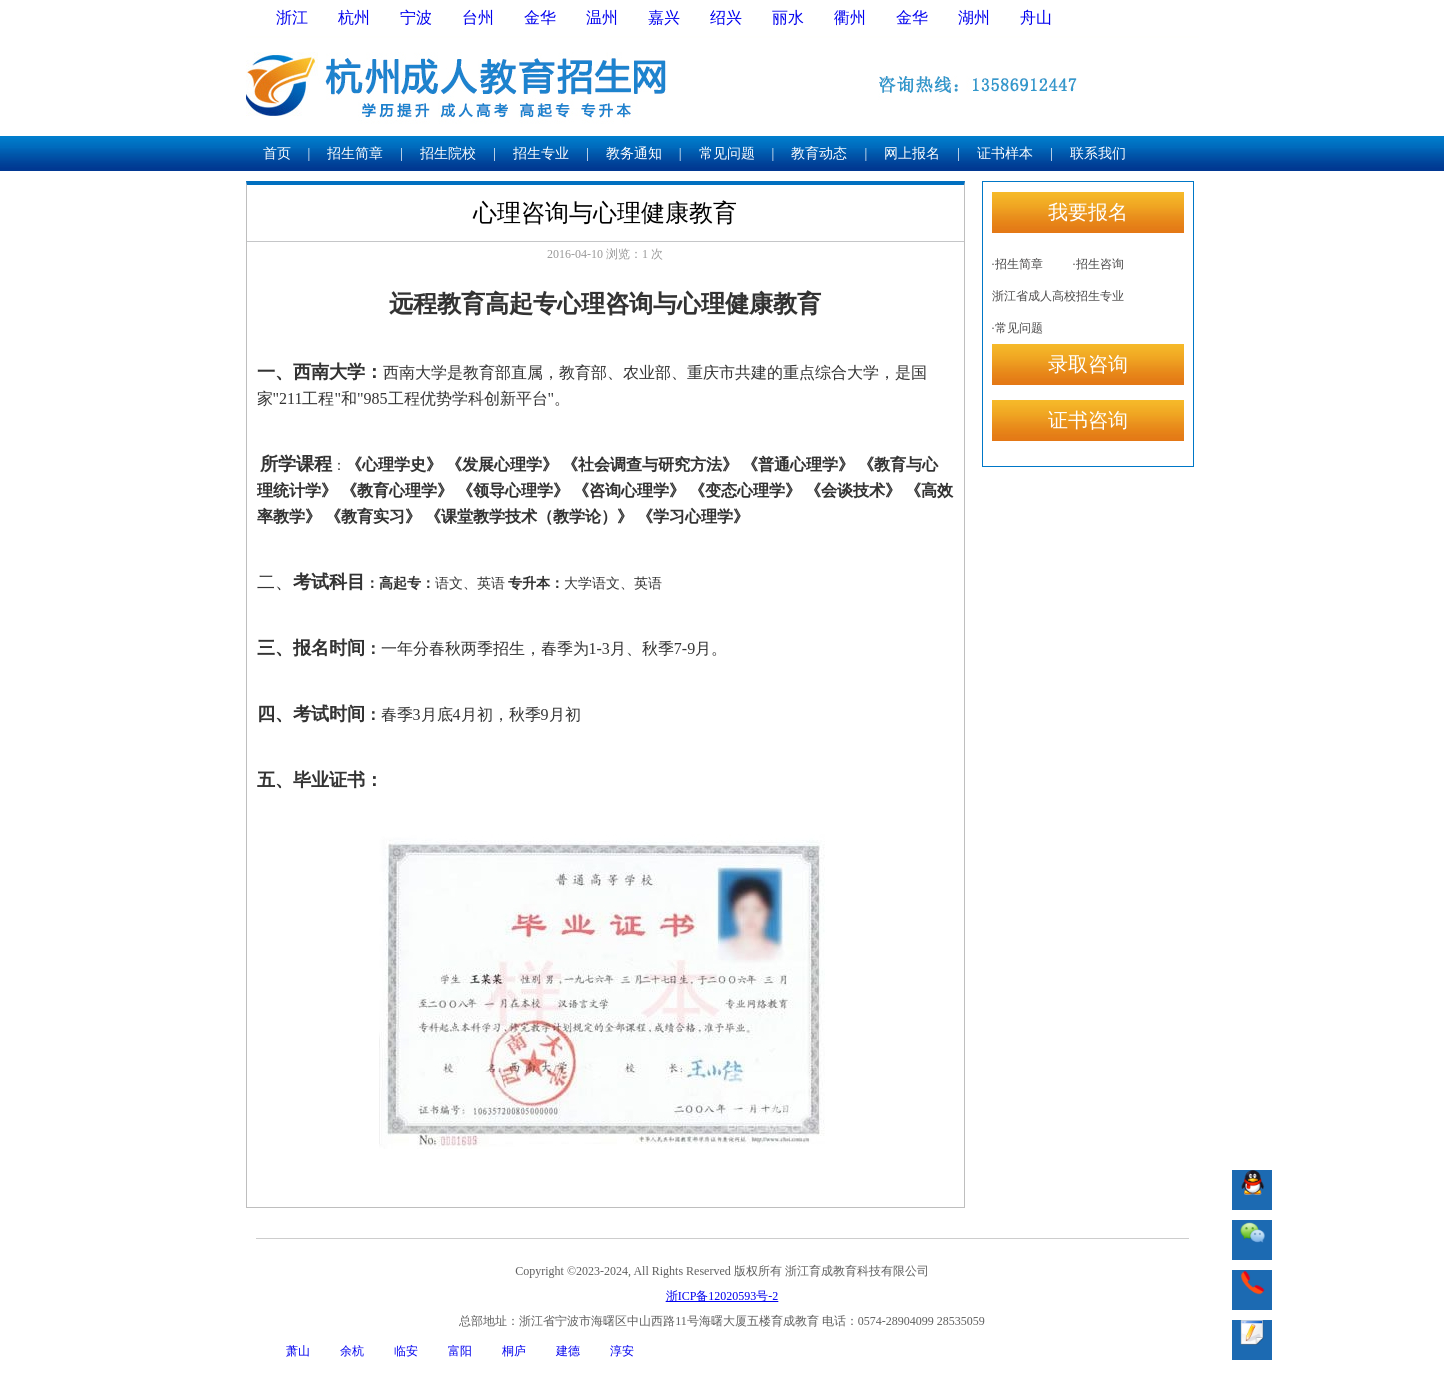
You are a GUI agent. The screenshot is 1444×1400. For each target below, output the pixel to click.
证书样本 (1005, 153)
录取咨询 (1088, 364)
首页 (277, 153)
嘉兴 (664, 17)
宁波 (416, 17)
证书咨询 (1088, 420)
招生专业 (541, 153)
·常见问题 (1017, 328)
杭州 (354, 17)
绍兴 (726, 17)
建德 (568, 1351)
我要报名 (1088, 212)
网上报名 (912, 153)
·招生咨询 (1098, 264)
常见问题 (727, 153)
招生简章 (355, 153)
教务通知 (634, 153)
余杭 (352, 1351)
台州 (478, 17)
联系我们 (1098, 153)
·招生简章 (1017, 264)
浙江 (292, 17)
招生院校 (448, 153)
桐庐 (514, 1351)
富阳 (460, 1351)
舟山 (1036, 17)
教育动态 (819, 153)
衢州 (850, 17)
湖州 (974, 17)
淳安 (622, 1351)
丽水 (788, 17)
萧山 (298, 1351)
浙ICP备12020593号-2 (722, 1296)
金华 (540, 17)
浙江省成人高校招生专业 (1058, 296)
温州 (602, 17)
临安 (406, 1351)
